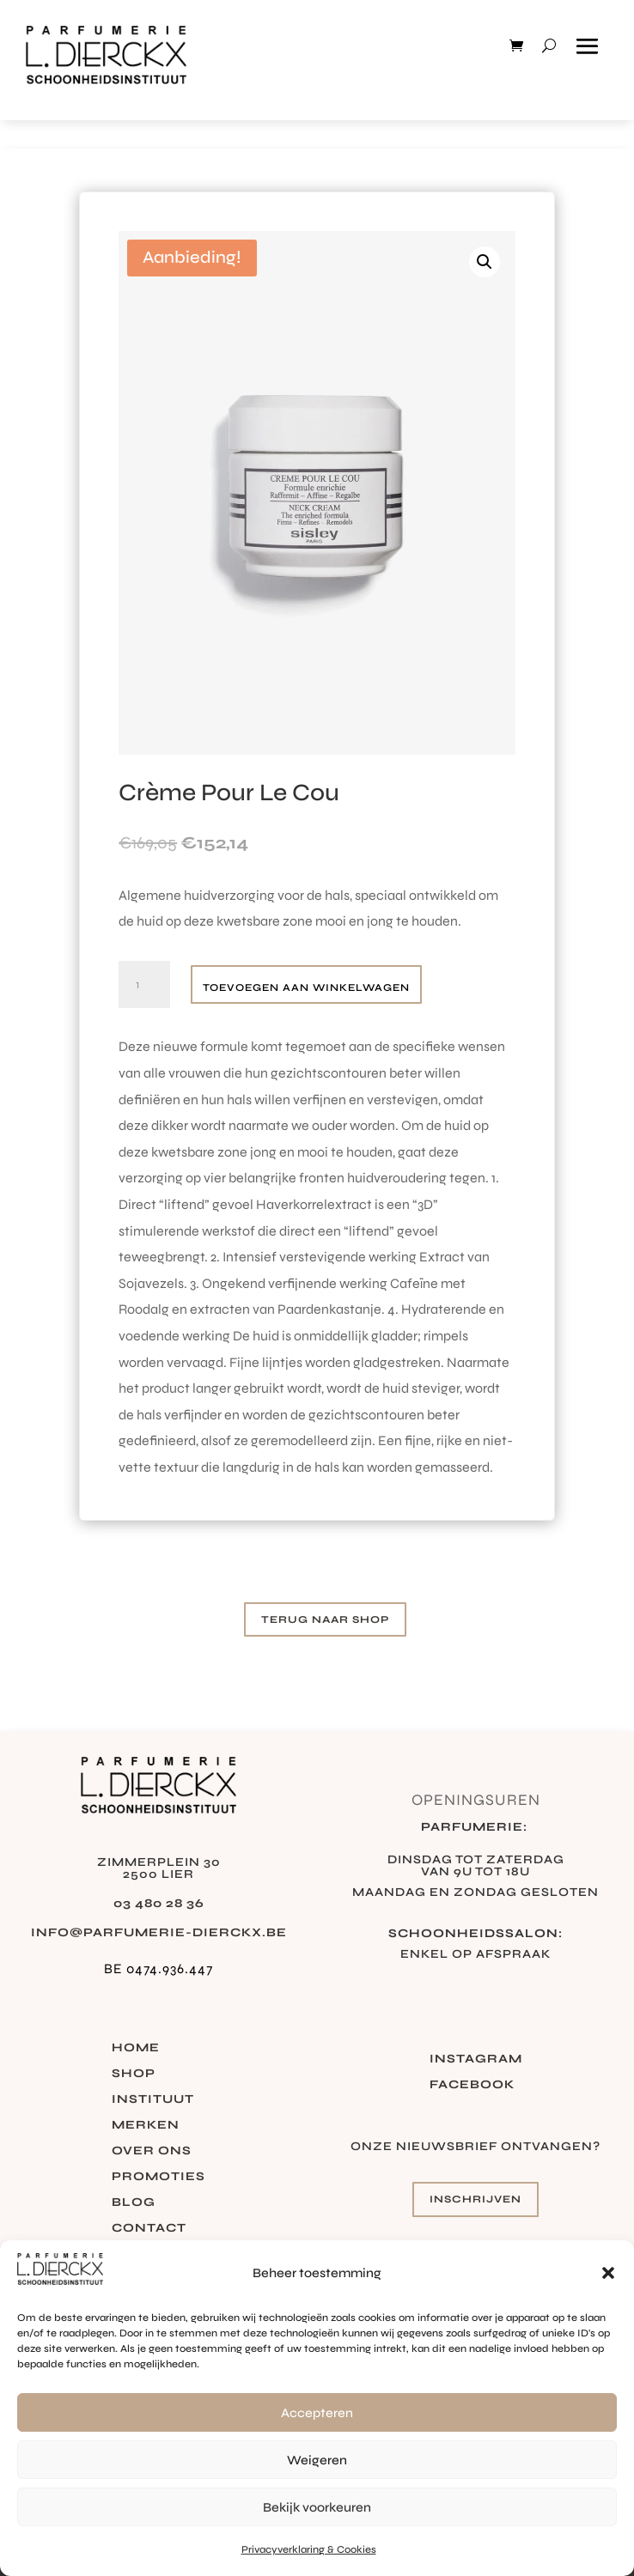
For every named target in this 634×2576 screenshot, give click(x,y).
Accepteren (317, 2413)
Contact (149, 2228)
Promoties (158, 2177)
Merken (146, 2125)
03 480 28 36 (158, 1903)
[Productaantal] (144, 985)
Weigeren (317, 2460)
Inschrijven (475, 2199)
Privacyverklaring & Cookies (308, 2549)
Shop (133, 2074)
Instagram (476, 2059)
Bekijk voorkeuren (317, 2507)
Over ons (152, 2151)
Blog (133, 2202)
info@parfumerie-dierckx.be (159, 1932)
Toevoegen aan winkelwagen (306, 987)
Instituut (153, 2099)
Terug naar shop (325, 1619)
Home (136, 2048)
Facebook (472, 2085)
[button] (608, 2272)
